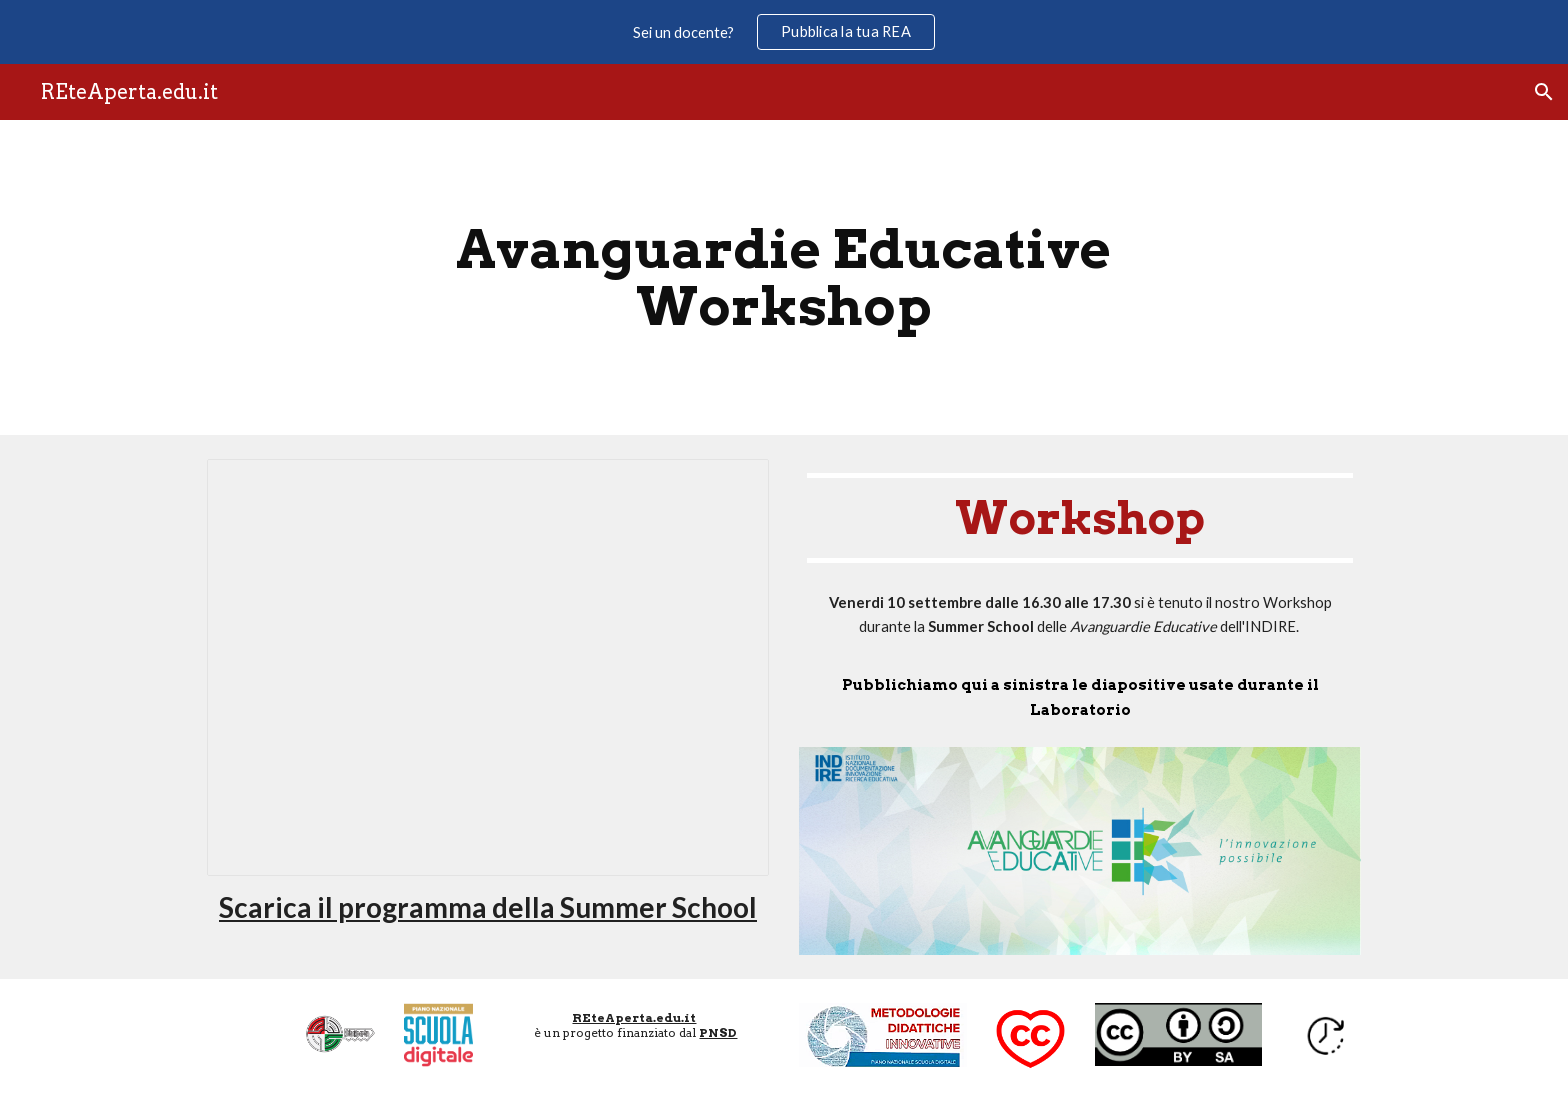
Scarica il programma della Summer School (488, 907)
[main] (784, 277)
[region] (784, 32)
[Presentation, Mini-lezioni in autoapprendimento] (488, 667)
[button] (1544, 92)
